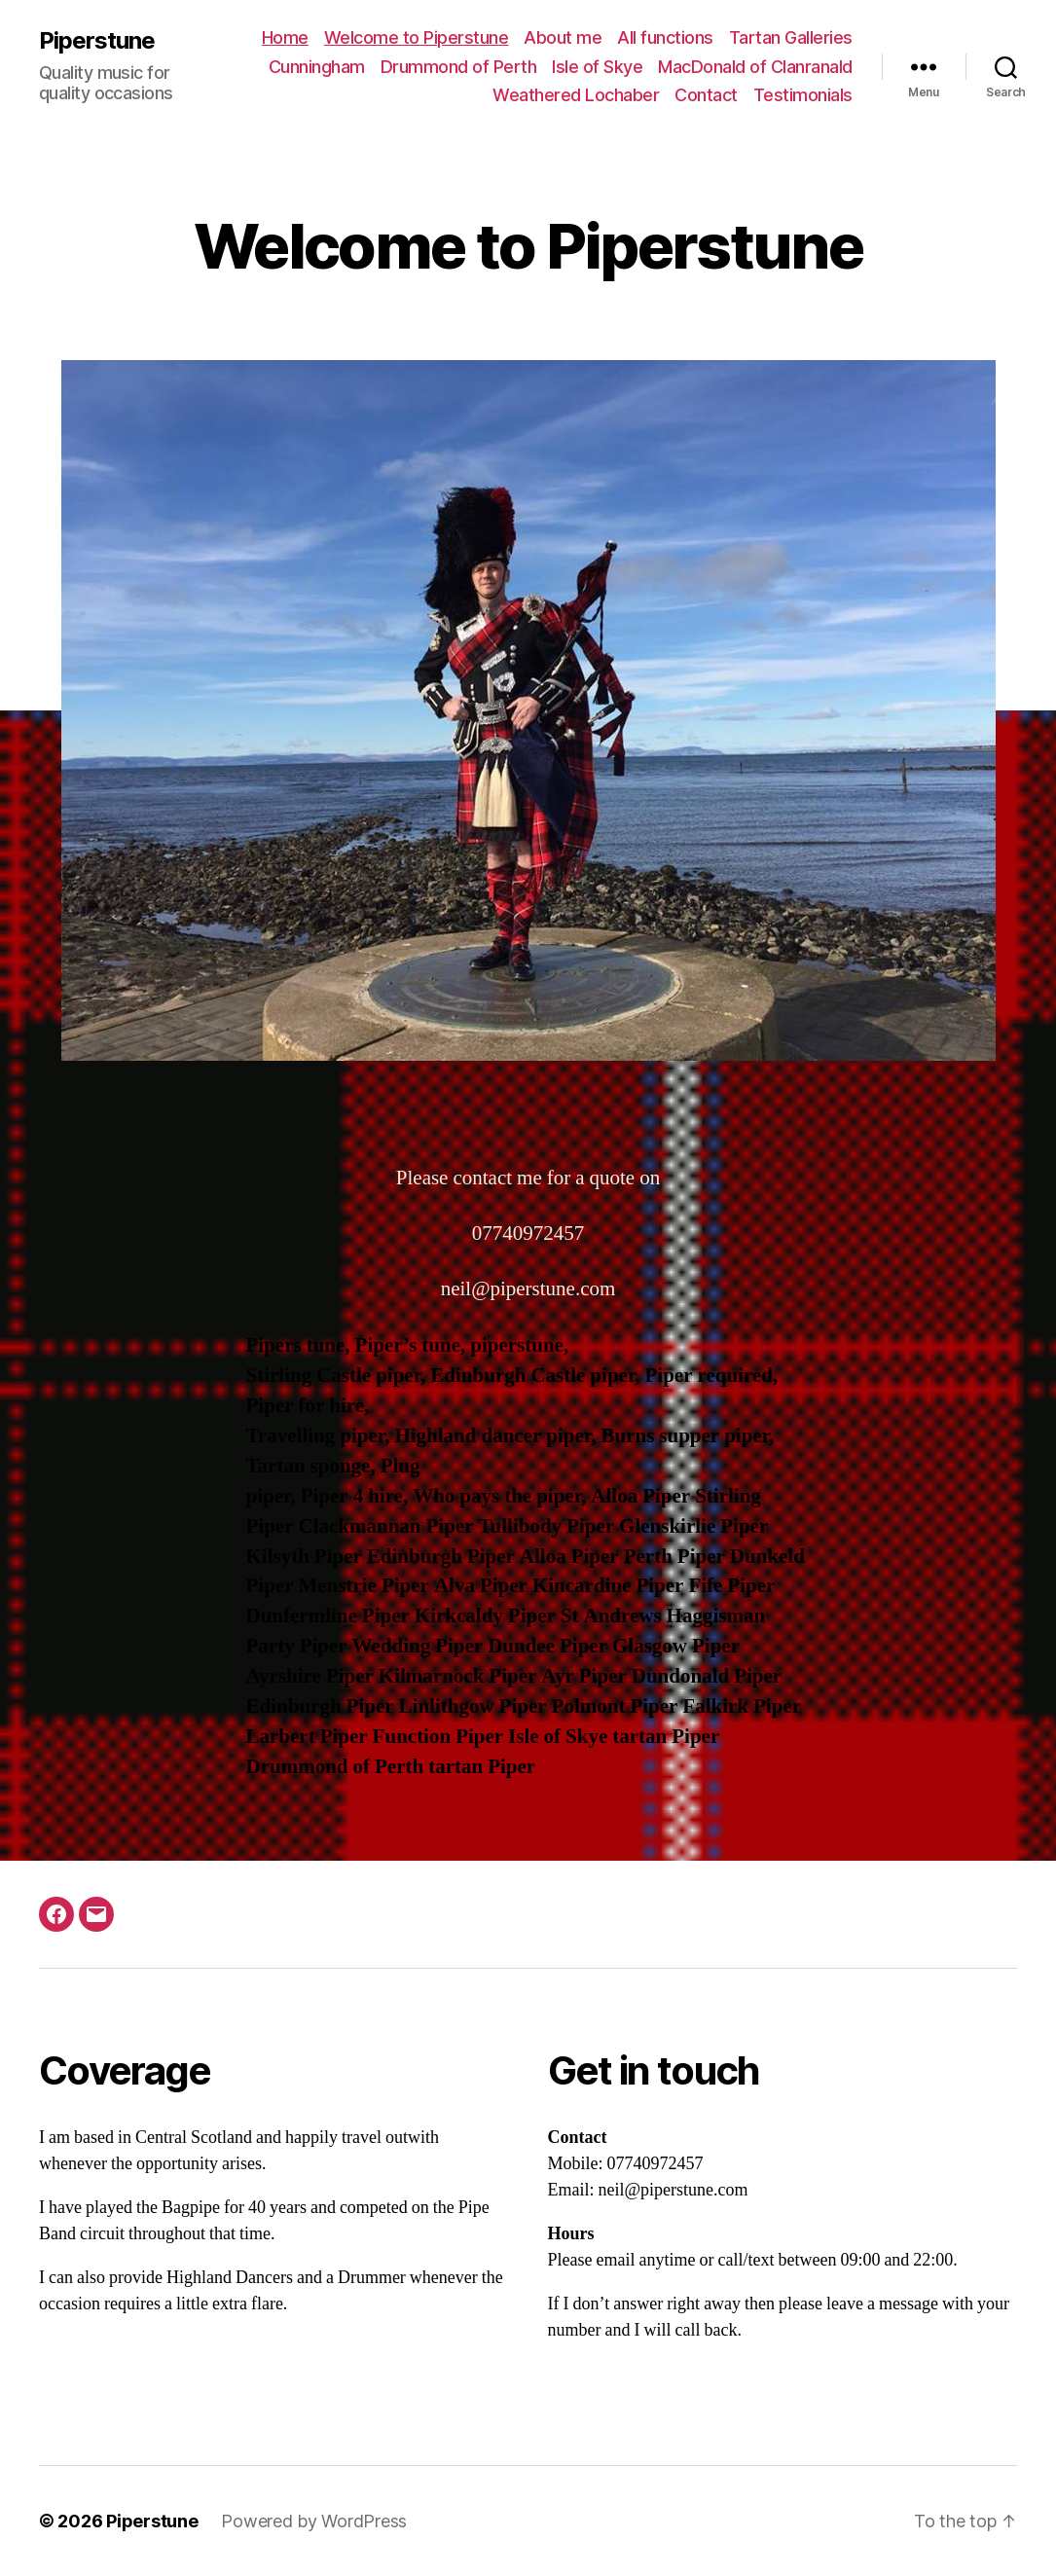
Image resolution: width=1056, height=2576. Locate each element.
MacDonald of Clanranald (755, 66)
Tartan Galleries (791, 37)
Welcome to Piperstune (416, 37)
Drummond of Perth (459, 66)
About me (562, 37)
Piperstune (97, 41)
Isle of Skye (597, 66)
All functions (665, 37)
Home (285, 37)
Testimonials (803, 95)
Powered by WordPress (314, 2521)
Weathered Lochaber (575, 95)
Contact (706, 95)
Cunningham (317, 66)
